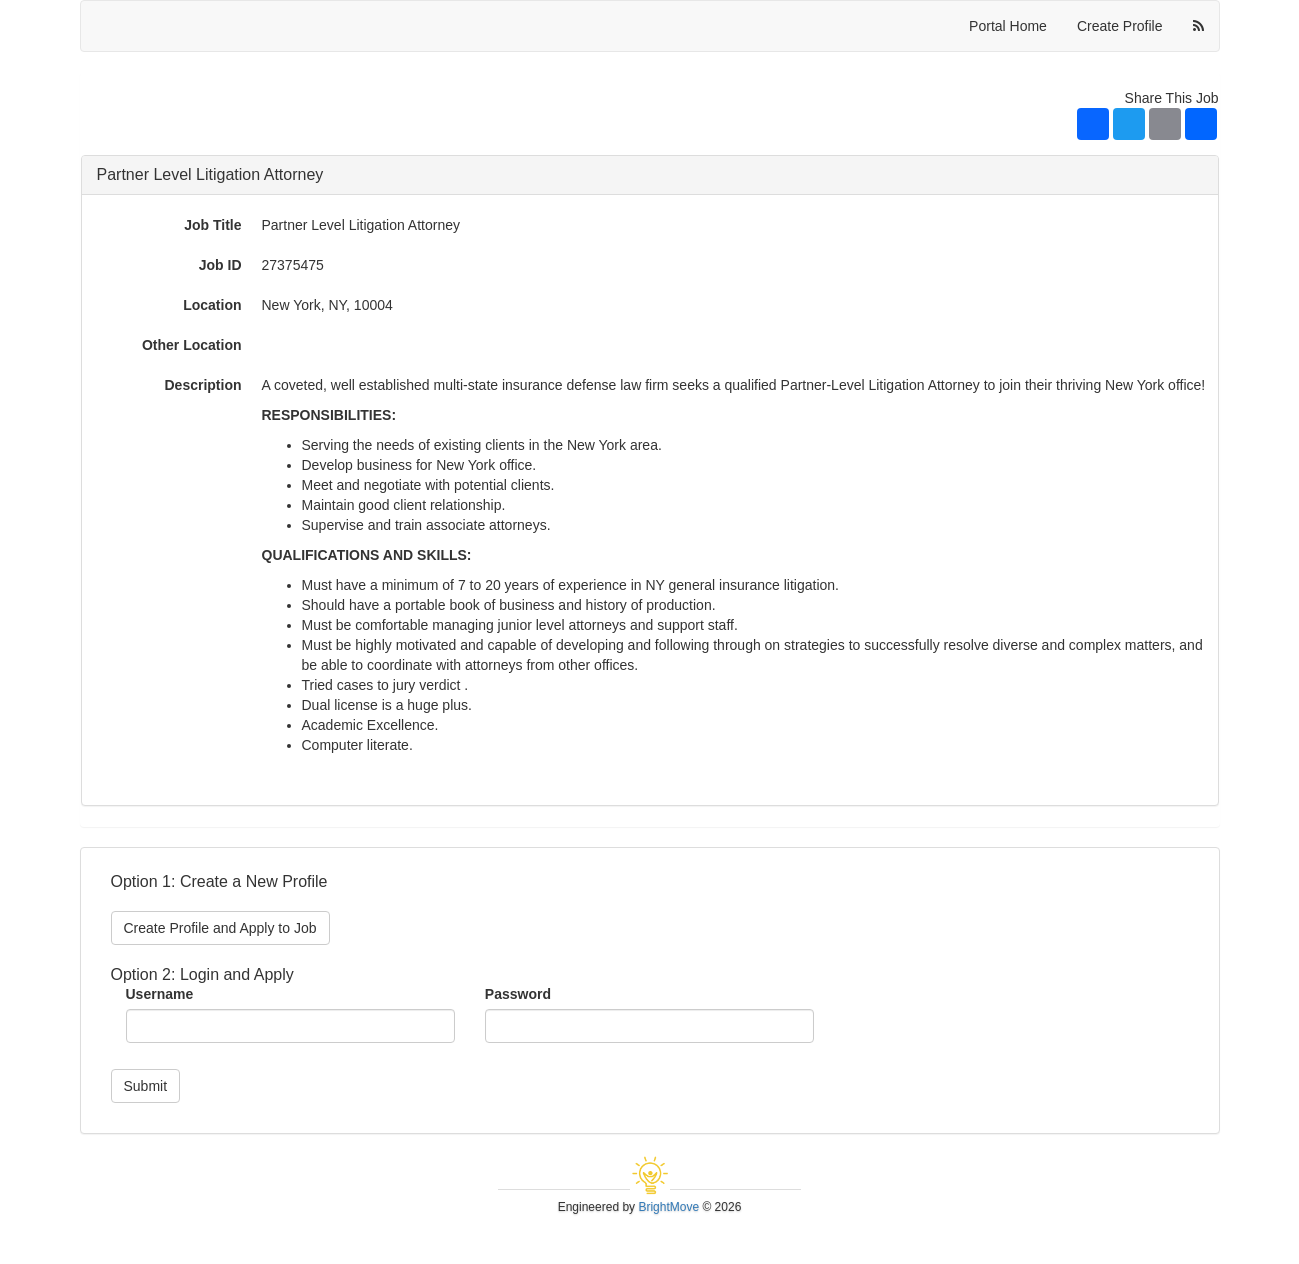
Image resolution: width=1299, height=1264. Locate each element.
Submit (146, 1086)
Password (518, 994)
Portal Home (1008, 26)
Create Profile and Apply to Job (220, 928)
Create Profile (1120, 26)
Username (160, 994)
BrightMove (668, 1207)
